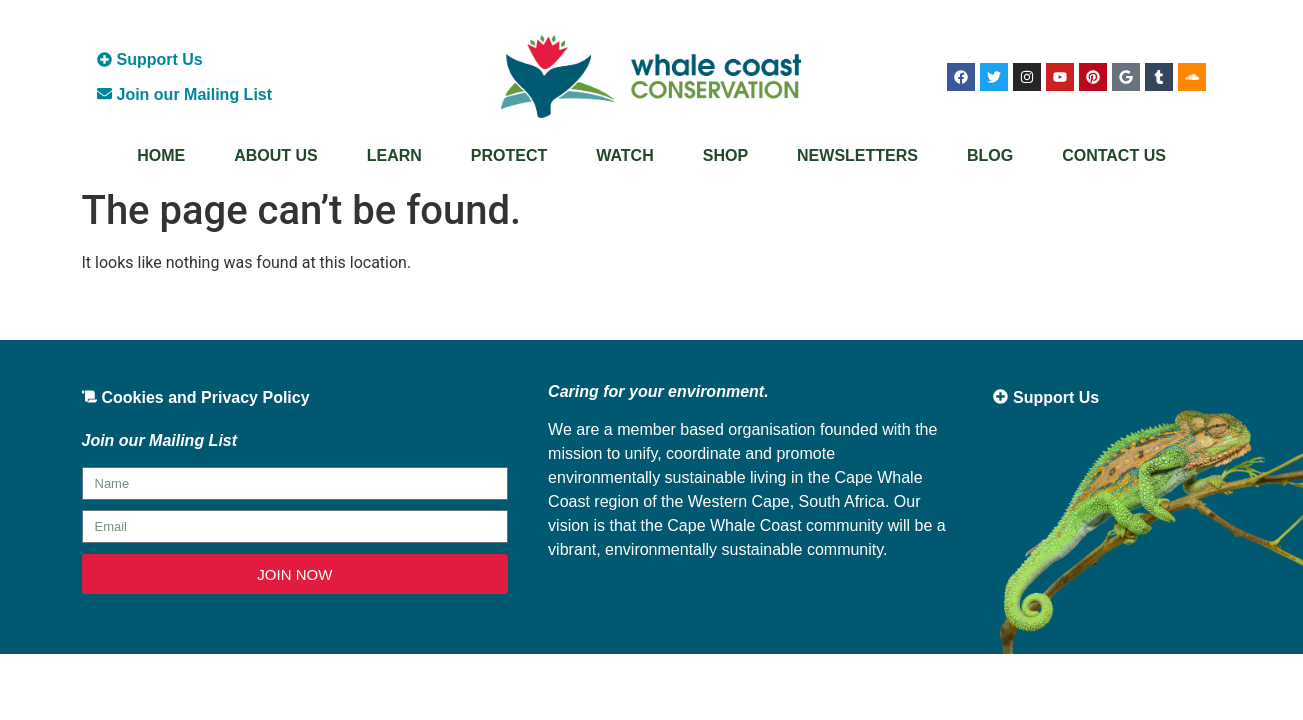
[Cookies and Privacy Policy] (89, 396)
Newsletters (857, 155)
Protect (509, 155)
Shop (725, 155)
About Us (276, 155)
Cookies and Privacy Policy (206, 397)
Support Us (160, 59)
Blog (990, 155)
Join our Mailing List (195, 94)
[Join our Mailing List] (104, 93)
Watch (624, 155)
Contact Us (1114, 155)
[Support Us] (104, 59)
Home (161, 155)
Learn (394, 155)
